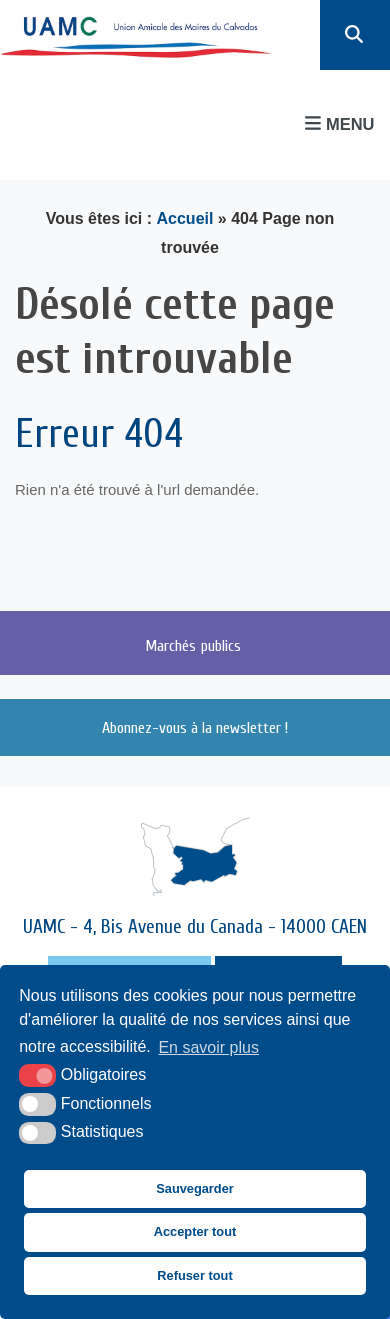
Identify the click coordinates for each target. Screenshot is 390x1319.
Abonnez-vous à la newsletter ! (195, 728)
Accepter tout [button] (195, 1231)
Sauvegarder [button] (195, 1188)
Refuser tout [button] (194, 1275)
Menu (339, 123)
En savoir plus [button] (208, 1047)
